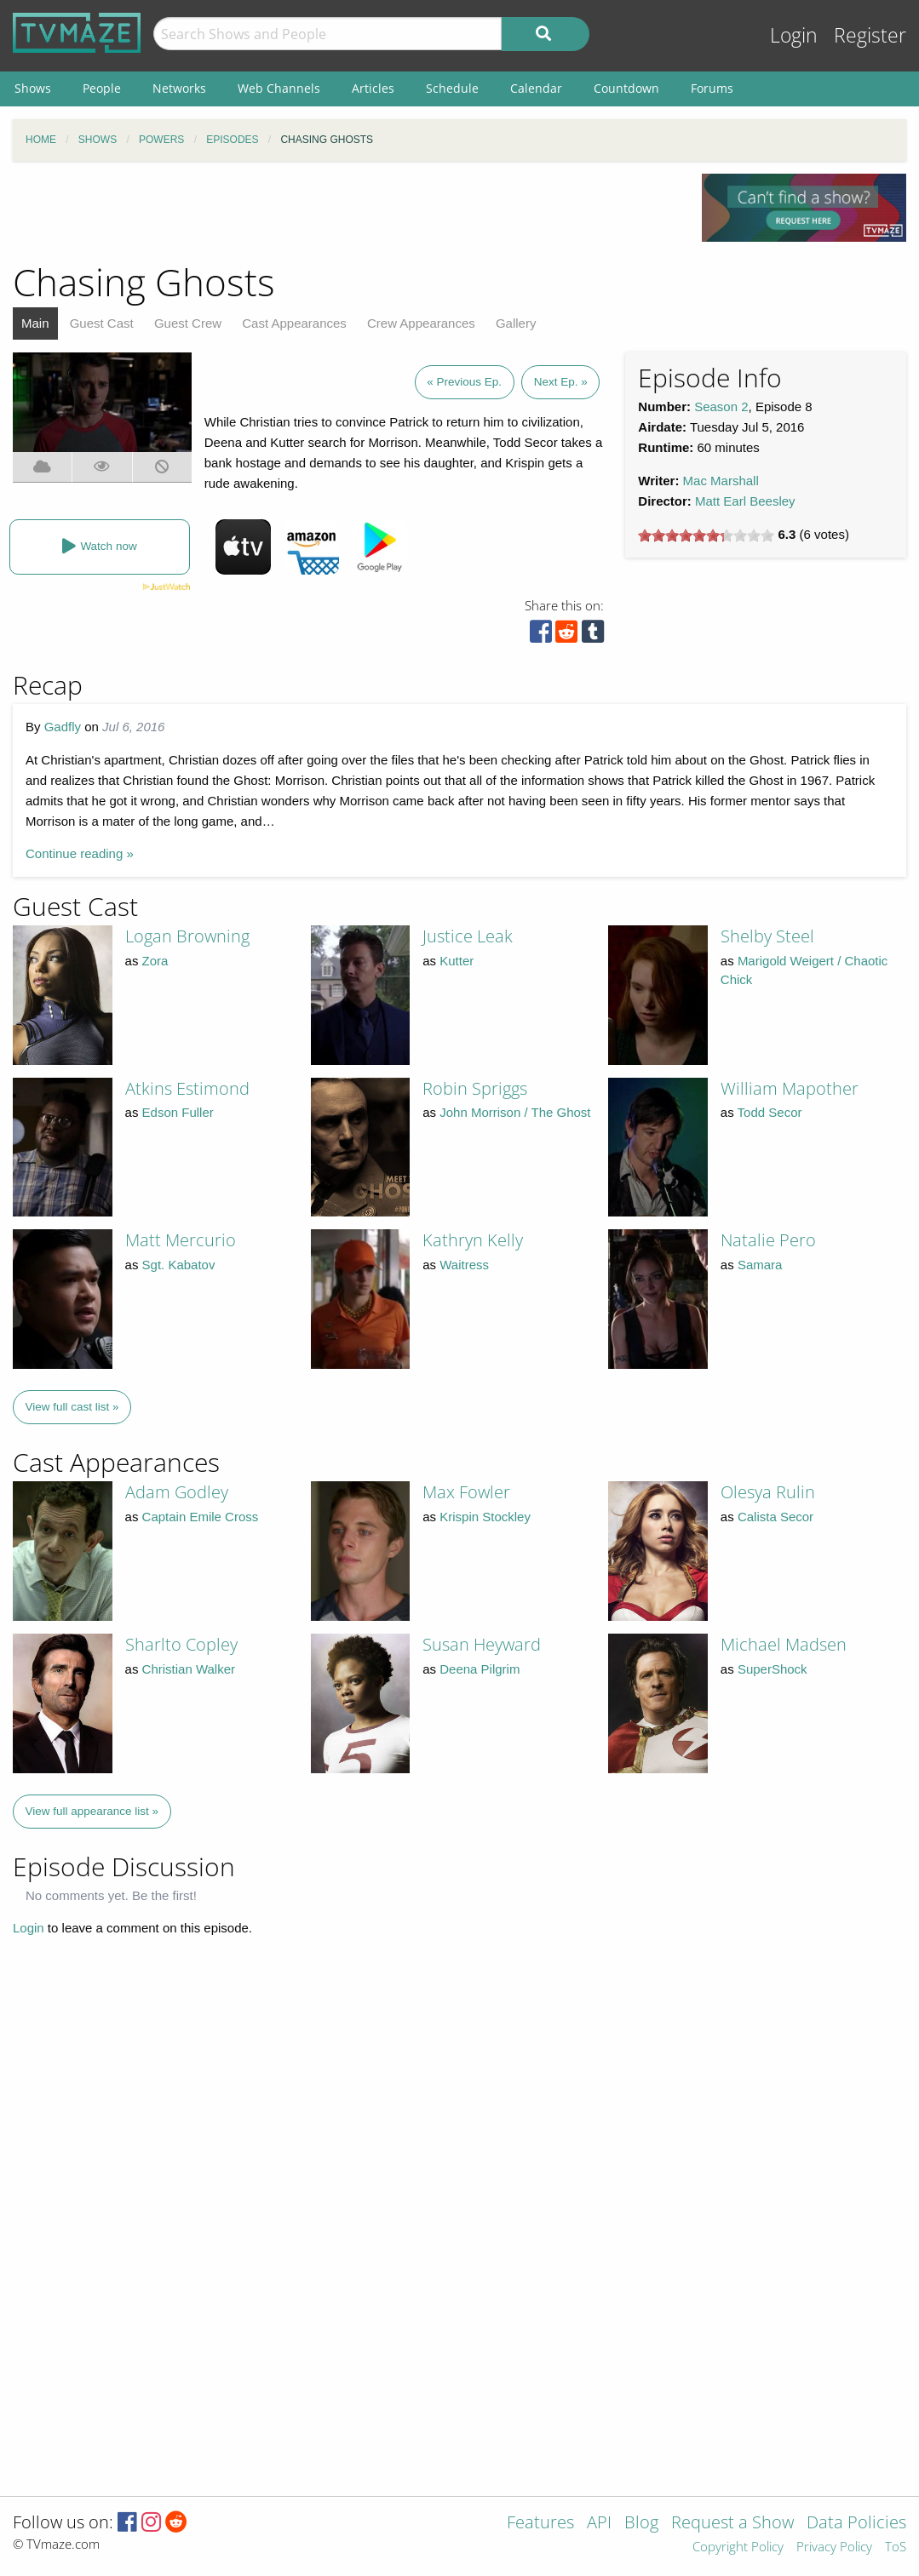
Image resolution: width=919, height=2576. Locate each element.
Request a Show (732, 2523)
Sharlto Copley (181, 1644)
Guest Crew (187, 323)
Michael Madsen (784, 1644)
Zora (155, 960)
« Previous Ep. (464, 381)
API (599, 2523)
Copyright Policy (738, 2547)
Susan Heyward (481, 1644)
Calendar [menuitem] (536, 88)
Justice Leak (467, 935)
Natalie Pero (768, 1239)
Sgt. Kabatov (178, 1264)
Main (35, 323)
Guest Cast (102, 323)
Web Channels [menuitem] (279, 88)
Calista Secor (775, 1516)
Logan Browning (187, 935)
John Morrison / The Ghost (514, 1112)
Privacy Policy (834, 2547)
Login (794, 35)
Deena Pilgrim (479, 1669)
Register (870, 35)
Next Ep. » (561, 381)
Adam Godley (176, 1491)
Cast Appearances (294, 323)
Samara (760, 1264)
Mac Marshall (721, 480)
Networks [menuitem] (179, 88)
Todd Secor (770, 1112)
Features (540, 2523)
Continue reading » (80, 853)
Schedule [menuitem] (452, 88)
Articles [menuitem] (373, 88)
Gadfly (62, 726)
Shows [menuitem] (32, 88)
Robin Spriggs (474, 1088)
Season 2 (721, 406)
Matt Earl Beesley (745, 501)
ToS (895, 2547)
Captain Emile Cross (200, 1516)
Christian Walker (188, 1669)
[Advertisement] (345, 212)
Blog (641, 2523)
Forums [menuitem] (712, 88)
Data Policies (856, 2523)
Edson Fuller (178, 1112)
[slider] (706, 535)
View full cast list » (72, 1406)
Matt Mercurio (180, 1239)
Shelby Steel (767, 935)
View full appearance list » (92, 1811)
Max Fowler (466, 1491)
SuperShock (772, 1669)
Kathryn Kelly (472, 1239)
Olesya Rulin (768, 1491)
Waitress (464, 1264)
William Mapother (790, 1088)
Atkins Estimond (187, 1088)
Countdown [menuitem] (626, 88)
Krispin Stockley (485, 1516)
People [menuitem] (102, 88)
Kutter (456, 960)
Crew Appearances (421, 323)
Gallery (516, 323)
